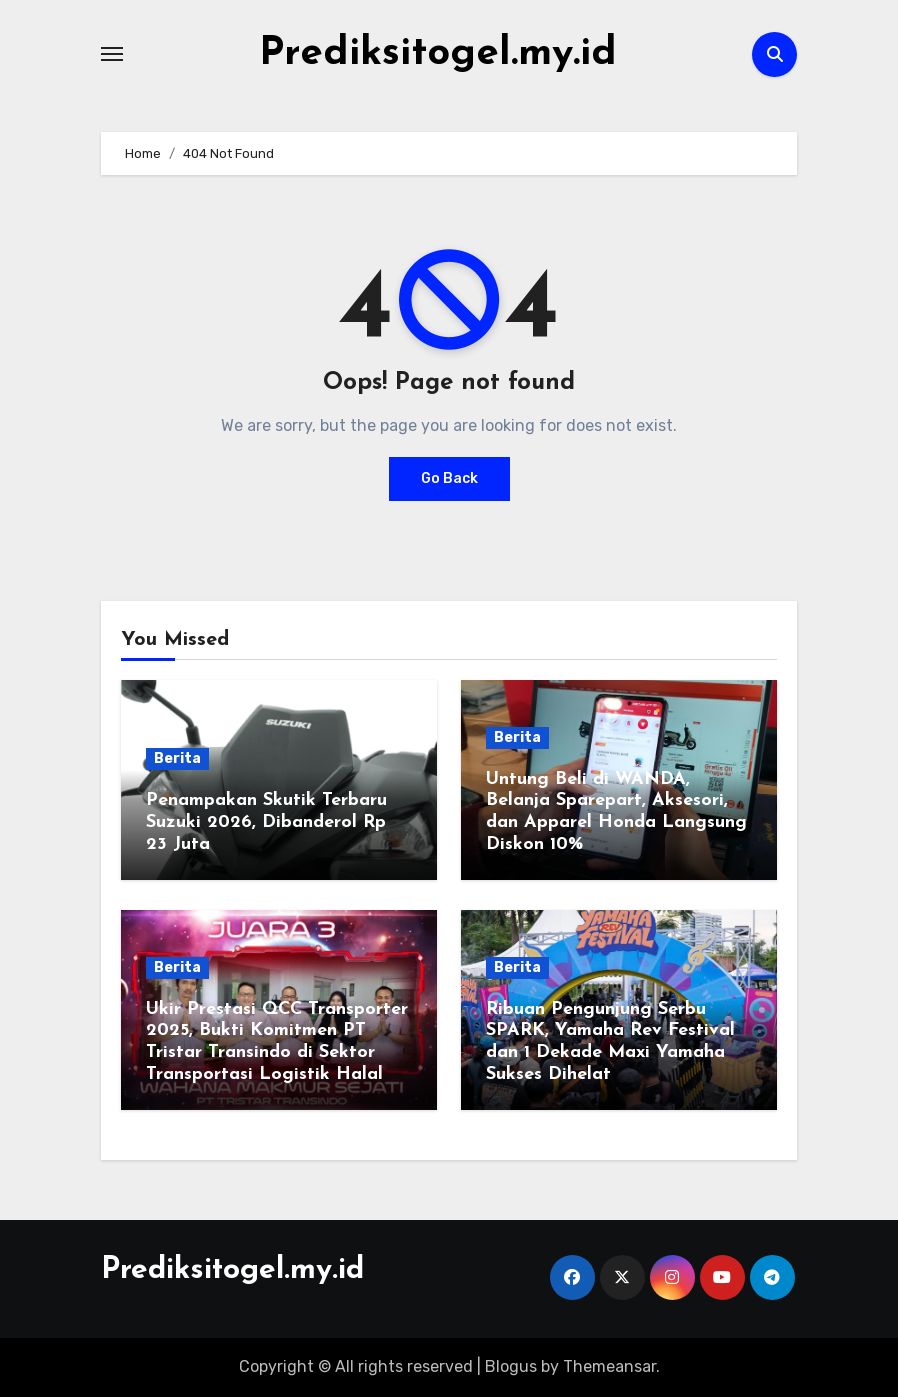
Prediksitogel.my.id (438, 54)
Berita (177, 758)
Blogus (511, 1366)
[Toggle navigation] (112, 54)
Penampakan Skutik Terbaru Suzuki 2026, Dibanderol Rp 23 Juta (266, 822)
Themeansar (609, 1366)
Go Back (449, 478)
